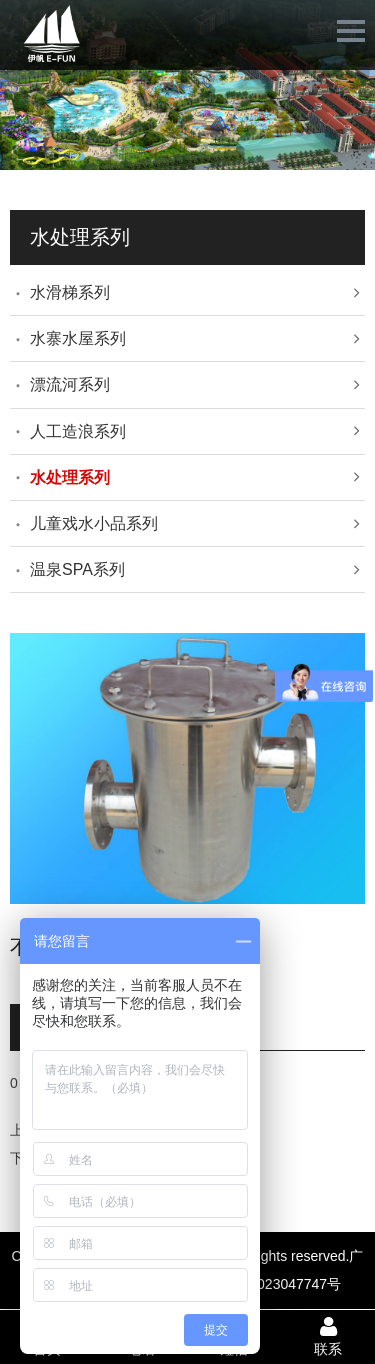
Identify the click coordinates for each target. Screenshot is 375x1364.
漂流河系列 (70, 384)
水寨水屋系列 (78, 338)
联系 (328, 1336)
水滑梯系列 (70, 292)
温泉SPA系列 (77, 569)
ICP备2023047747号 (276, 1284)
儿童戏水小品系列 (94, 523)
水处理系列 (70, 477)
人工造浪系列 (78, 431)
